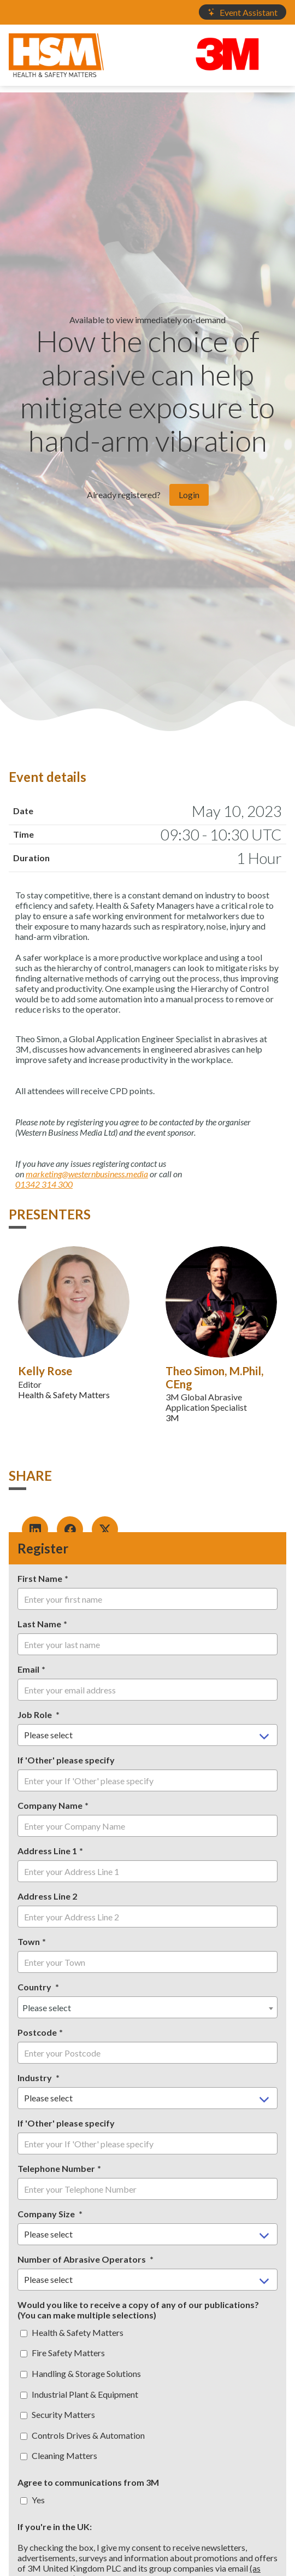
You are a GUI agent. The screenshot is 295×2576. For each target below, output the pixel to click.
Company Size (46, 2214)
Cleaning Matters (58, 2455)
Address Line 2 (47, 1896)
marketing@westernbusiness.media (87, 1174)
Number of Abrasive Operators (82, 2259)
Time (23, 834)
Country (35, 1987)
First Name (39, 1578)
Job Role (35, 1714)
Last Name (39, 1624)
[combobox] (147, 2007)
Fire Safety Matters (62, 2352)
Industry (35, 2077)
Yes (32, 2500)
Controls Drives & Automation (82, 2435)
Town (28, 1941)
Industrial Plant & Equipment (79, 2394)
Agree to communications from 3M (88, 2482)
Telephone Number (56, 2168)
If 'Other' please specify (66, 1760)
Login (189, 494)
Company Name (49, 1805)
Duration (31, 857)
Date (23, 810)
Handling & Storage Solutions (80, 2373)
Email (28, 1669)
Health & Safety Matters (71, 2332)
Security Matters (57, 2414)
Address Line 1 (47, 1850)
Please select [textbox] (46, 2007)
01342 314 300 (44, 1184)
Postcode (37, 2032)
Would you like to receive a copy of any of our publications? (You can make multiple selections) (138, 2309)
